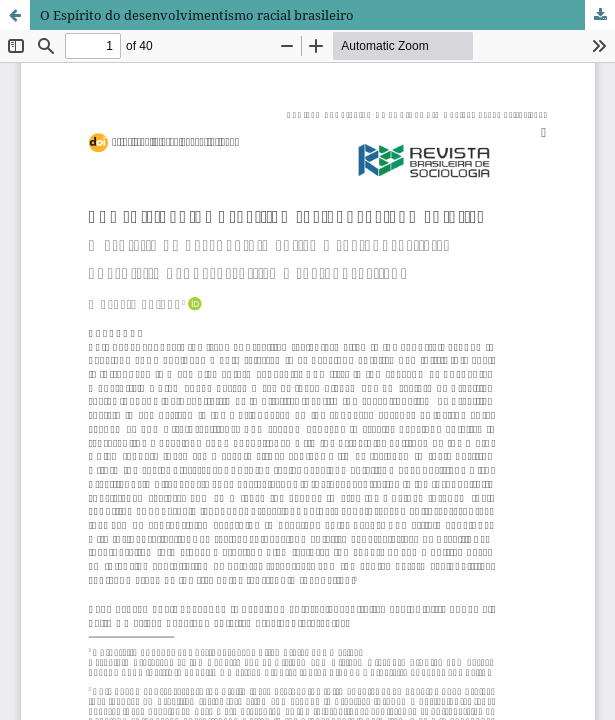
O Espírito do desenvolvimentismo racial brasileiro (197, 15)
